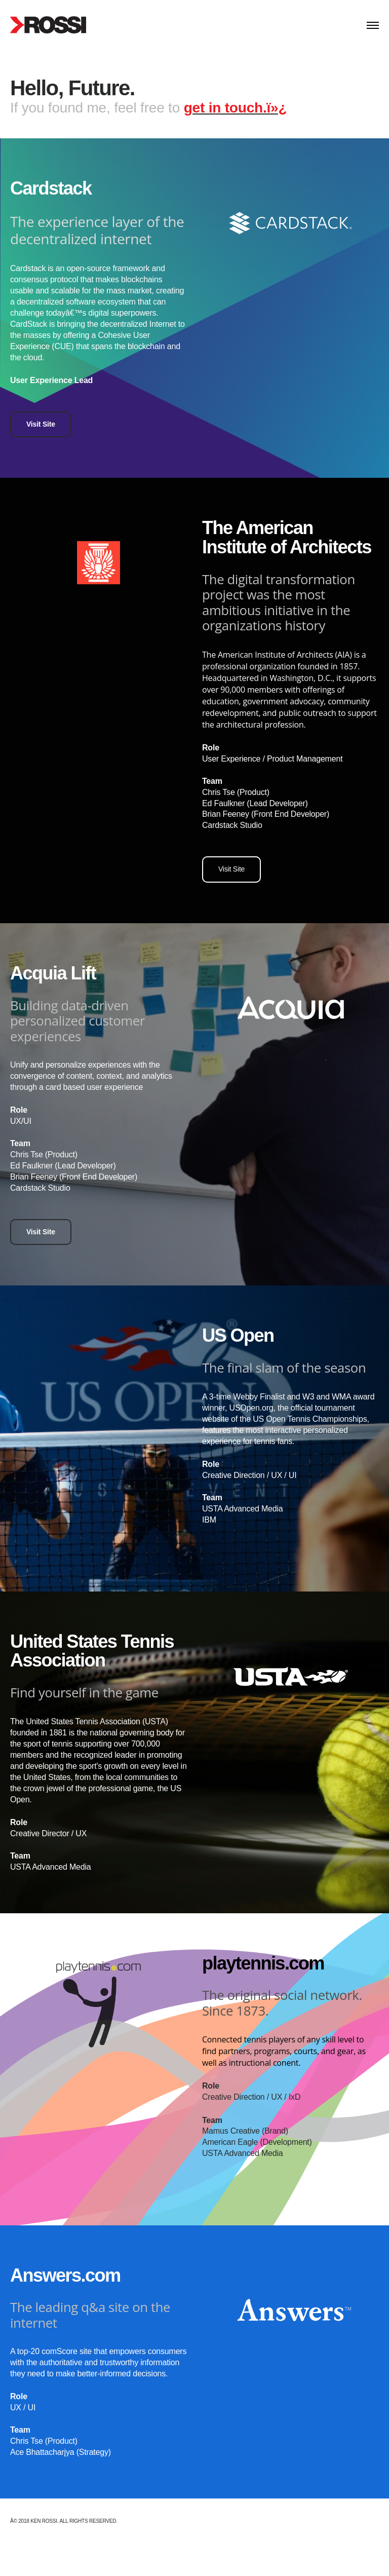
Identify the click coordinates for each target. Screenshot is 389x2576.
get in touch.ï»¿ (235, 108)
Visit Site (40, 424)
